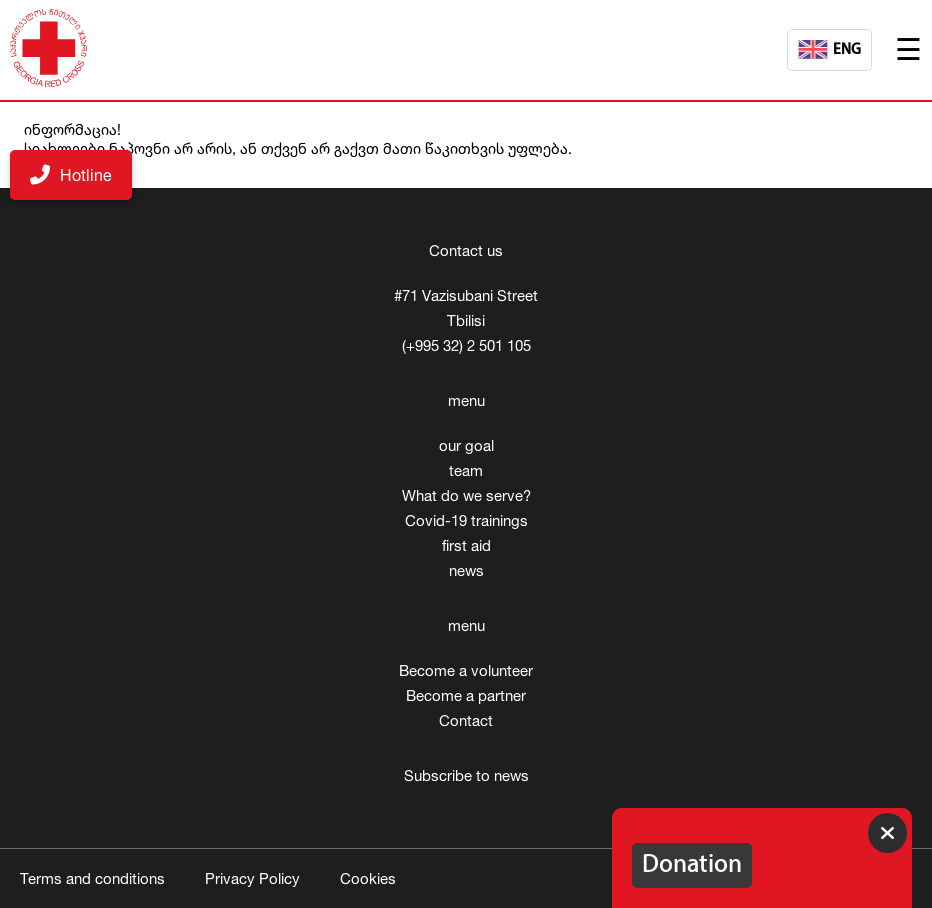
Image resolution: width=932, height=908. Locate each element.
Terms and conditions (92, 878)
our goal (466, 445)
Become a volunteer (466, 670)
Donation (692, 865)
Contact (466, 720)
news (466, 570)
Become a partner (466, 695)
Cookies (368, 878)
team (466, 470)
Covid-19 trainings (466, 520)
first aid (466, 545)
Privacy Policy (252, 878)
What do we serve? (466, 495)
